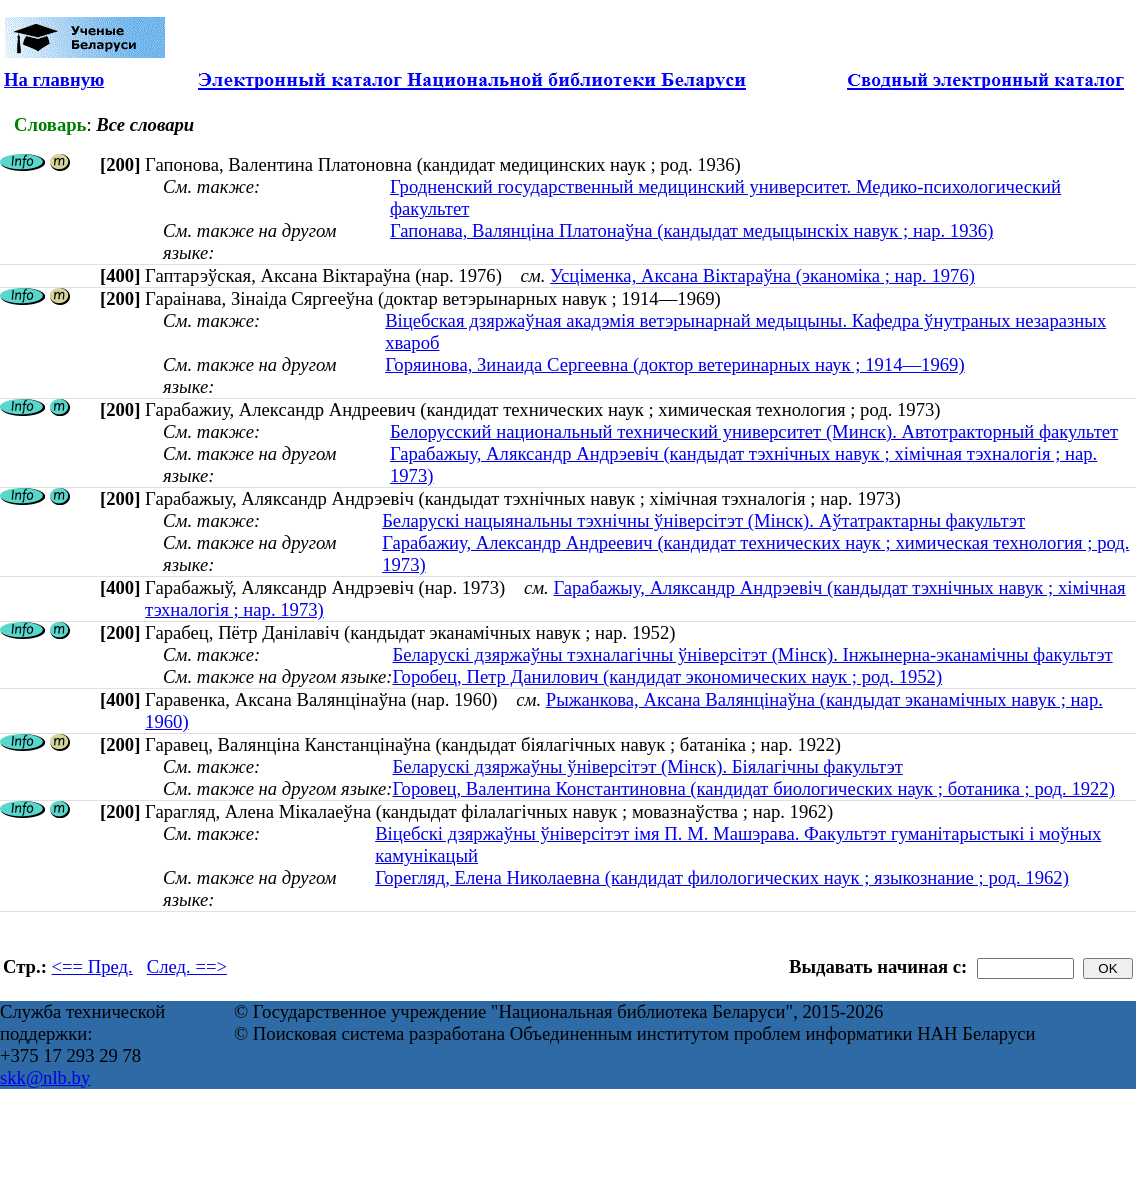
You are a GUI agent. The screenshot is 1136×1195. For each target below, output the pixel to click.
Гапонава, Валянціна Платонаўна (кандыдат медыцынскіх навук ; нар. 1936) (691, 230)
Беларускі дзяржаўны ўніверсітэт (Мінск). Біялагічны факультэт (647, 766)
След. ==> (187, 966)
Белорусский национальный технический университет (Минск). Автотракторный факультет (754, 431)
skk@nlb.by (45, 1077)
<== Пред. (92, 966)
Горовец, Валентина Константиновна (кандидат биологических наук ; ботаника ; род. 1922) (753, 788)
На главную (54, 79)
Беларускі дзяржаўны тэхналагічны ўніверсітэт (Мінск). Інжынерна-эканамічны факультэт (752, 654)
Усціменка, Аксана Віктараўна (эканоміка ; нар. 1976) (762, 275)
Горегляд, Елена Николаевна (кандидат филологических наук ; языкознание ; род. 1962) (722, 877)
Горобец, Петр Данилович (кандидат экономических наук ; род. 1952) (667, 676)
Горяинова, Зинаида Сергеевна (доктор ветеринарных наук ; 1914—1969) (674, 364)
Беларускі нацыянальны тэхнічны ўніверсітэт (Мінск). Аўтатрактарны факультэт (703, 520)
